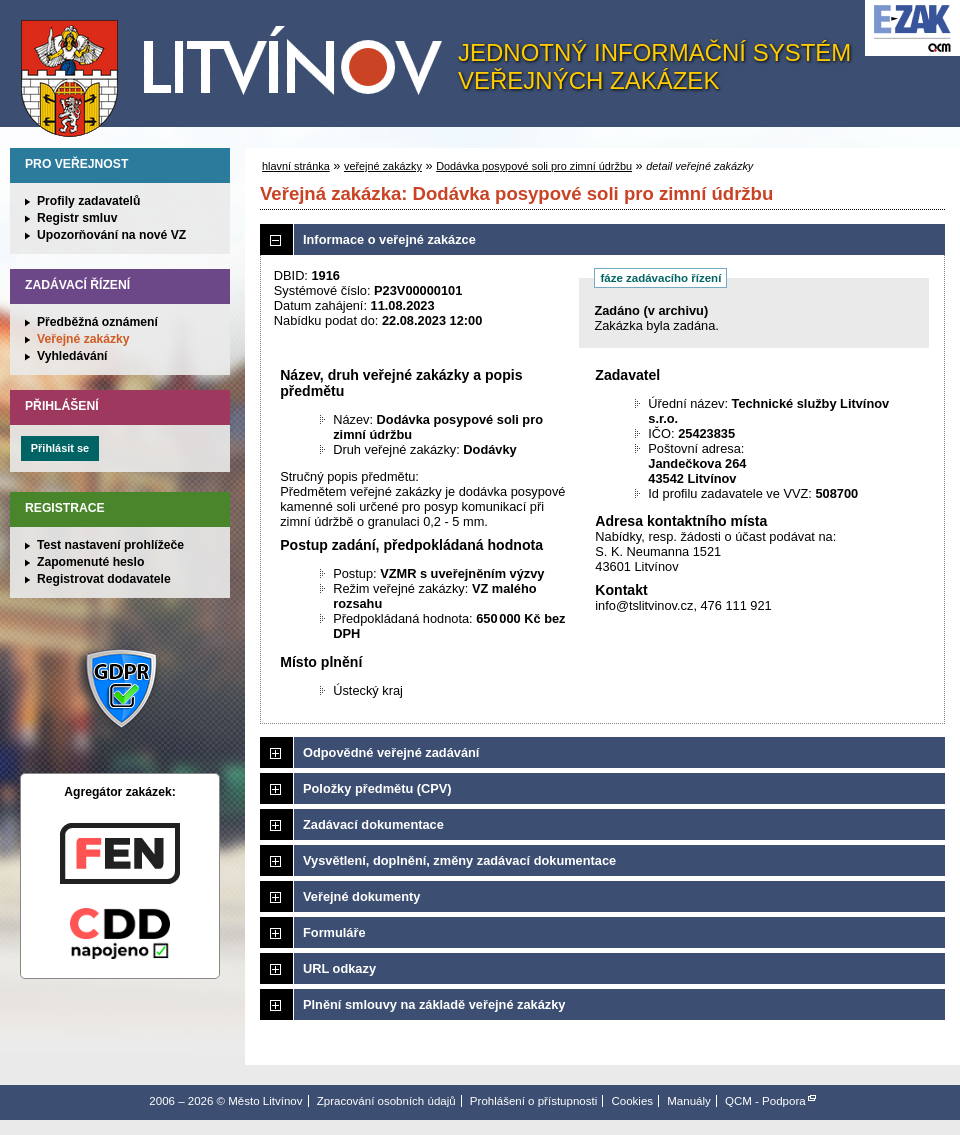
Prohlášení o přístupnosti (533, 1101)
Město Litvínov (239, 69)
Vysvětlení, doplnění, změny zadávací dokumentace (459, 860)
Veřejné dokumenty (361, 896)
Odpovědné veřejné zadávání (391, 752)
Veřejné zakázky (83, 339)
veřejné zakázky (383, 166)
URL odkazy (339, 968)
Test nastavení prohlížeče (110, 545)
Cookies (632, 1101)
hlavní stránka (296, 166)
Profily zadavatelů (88, 201)
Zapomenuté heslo (90, 562)
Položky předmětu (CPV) (377, 788)
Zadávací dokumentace (373, 824)
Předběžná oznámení (97, 322)
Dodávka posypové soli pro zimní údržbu (534, 166)
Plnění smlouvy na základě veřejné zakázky (434, 1004)
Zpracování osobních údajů (386, 1101)
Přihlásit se (60, 448)
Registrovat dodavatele (104, 579)
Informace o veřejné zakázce (389, 239)
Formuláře (334, 932)
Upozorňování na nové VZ (111, 235)
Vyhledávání (72, 356)
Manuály (689, 1101)
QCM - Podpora (765, 1101)
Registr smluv (77, 218)
